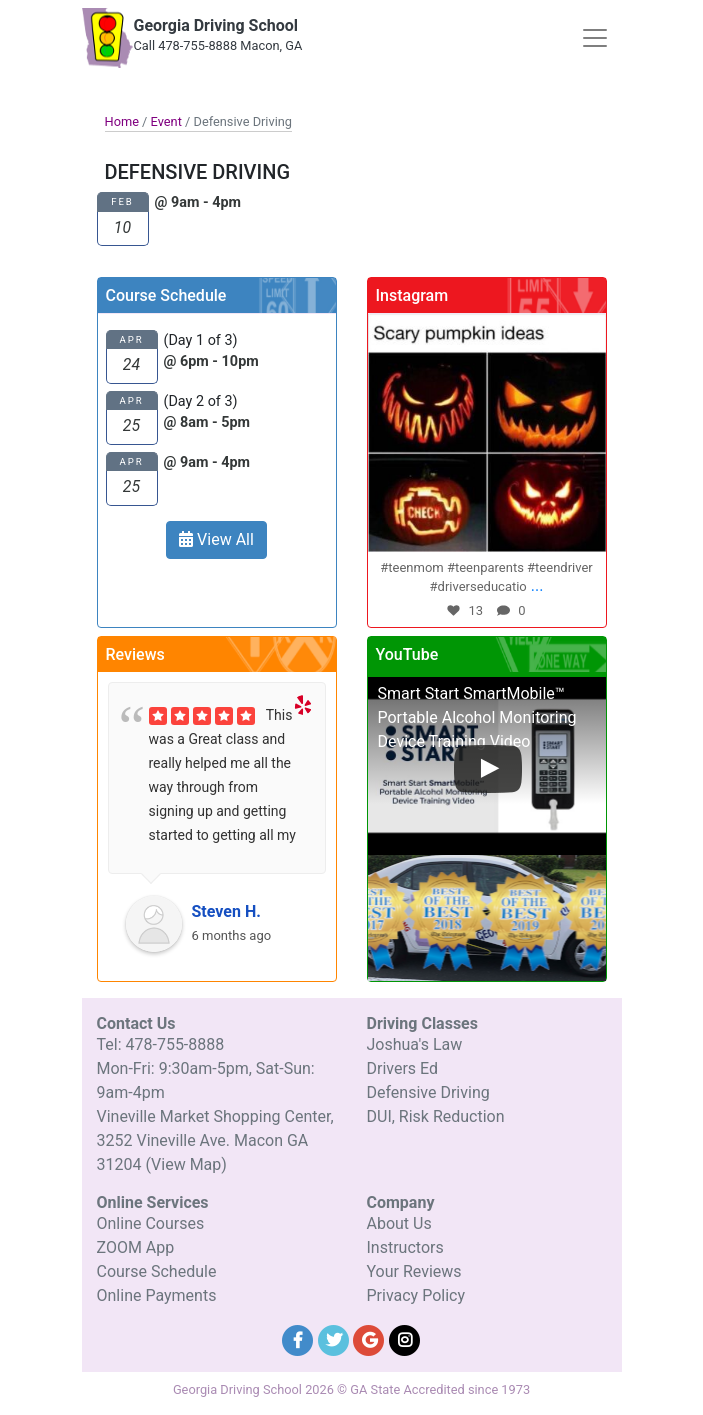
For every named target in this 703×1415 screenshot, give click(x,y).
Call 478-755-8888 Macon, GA (218, 45)
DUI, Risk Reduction (436, 1116)
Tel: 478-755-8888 (161, 1044)
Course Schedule (157, 1271)
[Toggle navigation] (595, 38)
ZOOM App (136, 1247)
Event (166, 121)
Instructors (405, 1247)
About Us (399, 1223)
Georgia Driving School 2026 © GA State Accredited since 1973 (351, 1389)
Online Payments (157, 1295)
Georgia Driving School (216, 25)
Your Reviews (414, 1271)
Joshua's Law (415, 1044)
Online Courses (151, 1223)
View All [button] (216, 539)
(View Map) (185, 1164)
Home (122, 121)
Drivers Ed (403, 1068)
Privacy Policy (416, 1295)
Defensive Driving (428, 1092)
